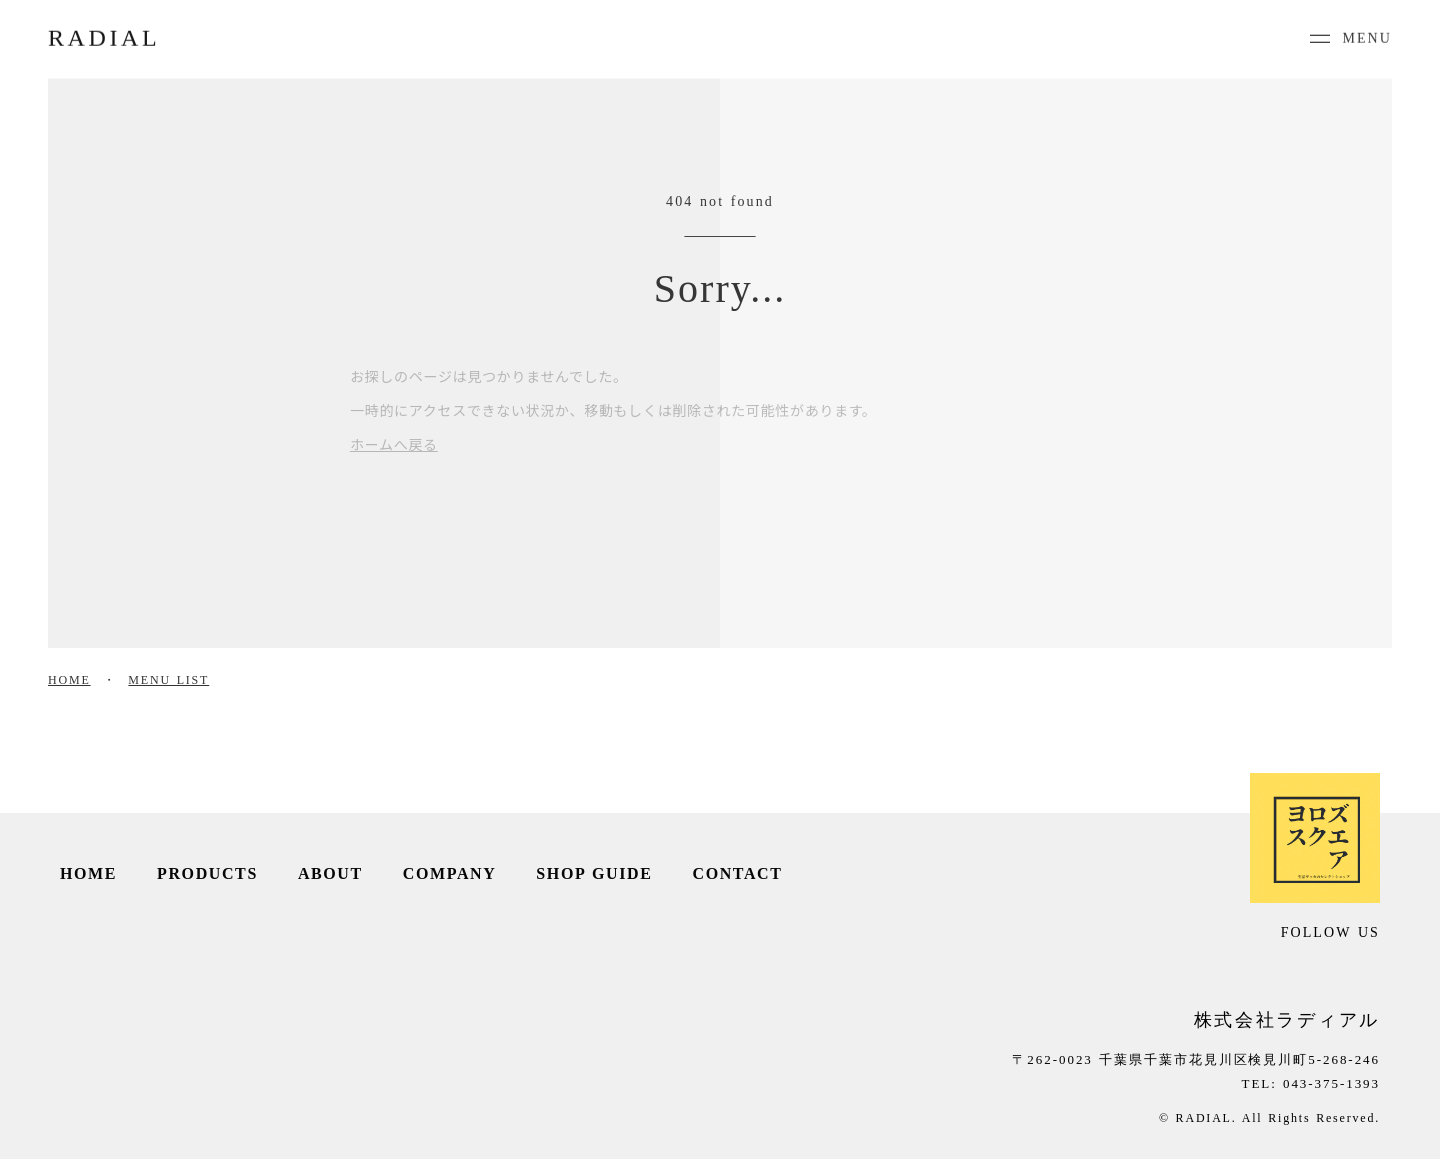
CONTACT (738, 873)
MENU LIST (168, 680)
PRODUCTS (207, 873)
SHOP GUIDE (594, 873)
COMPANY (450, 873)
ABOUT (330, 873)
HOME (69, 680)
